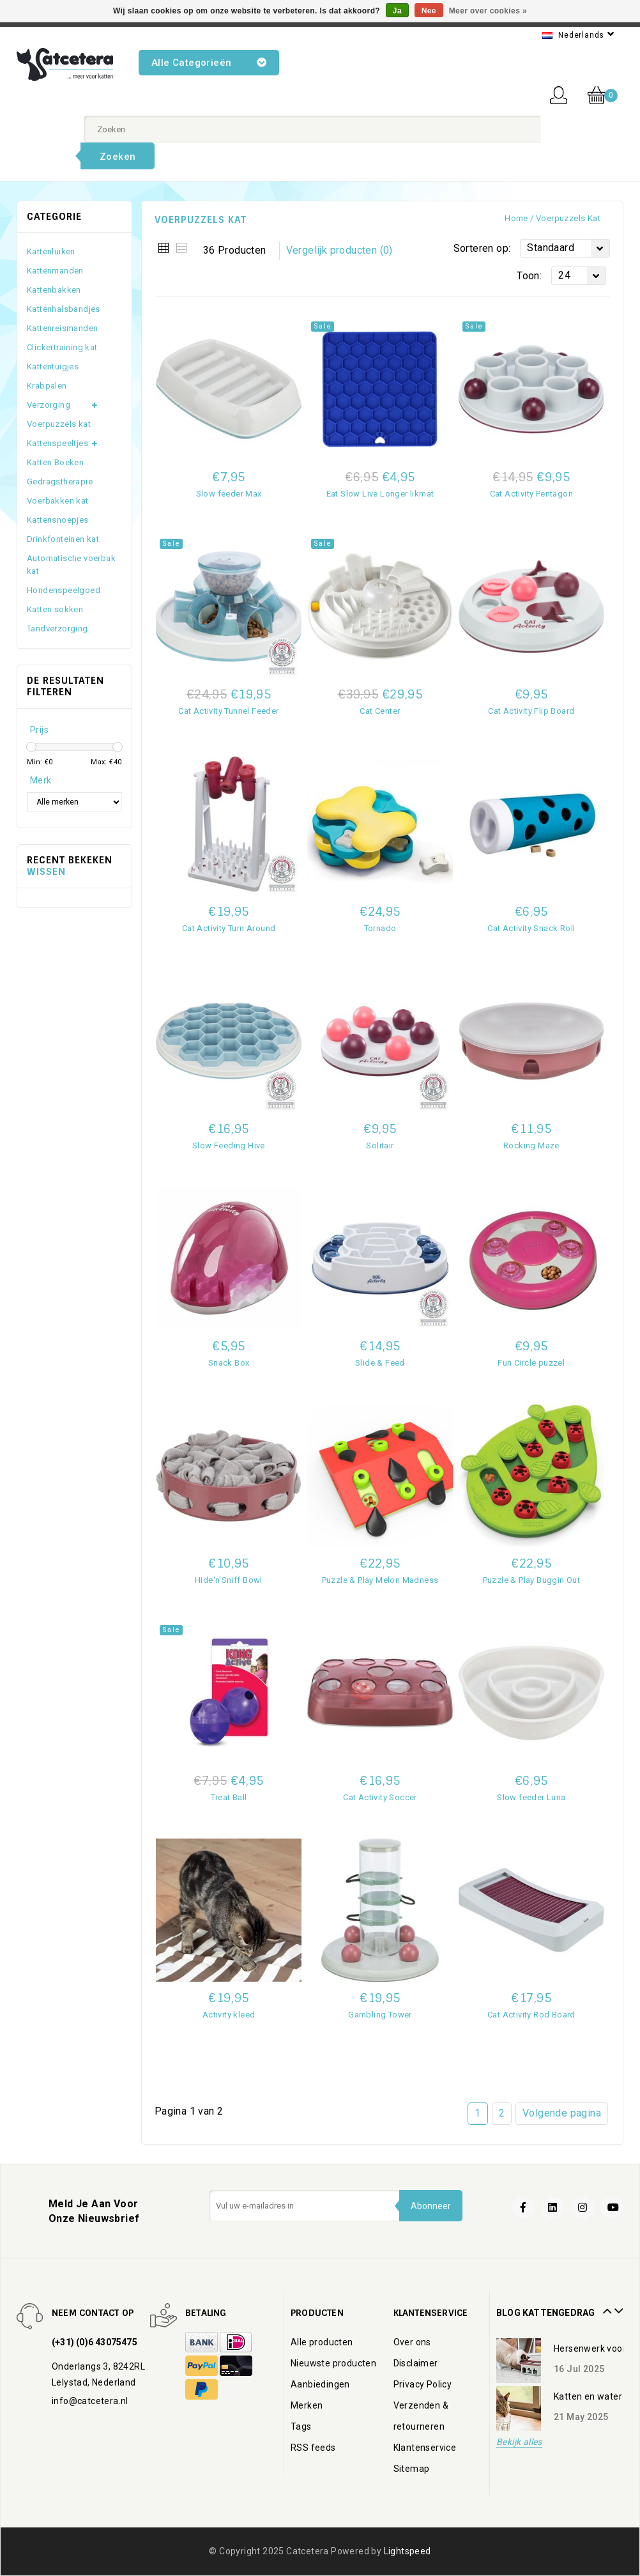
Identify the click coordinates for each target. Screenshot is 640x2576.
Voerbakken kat (58, 500)
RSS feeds (313, 2447)
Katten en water (588, 2396)
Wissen (46, 871)
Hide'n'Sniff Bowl (229, 1580)
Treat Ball (229, 1797)
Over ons (412, 2342)
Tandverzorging (57, 628)
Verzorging (48, 405)
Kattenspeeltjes (57, 443)
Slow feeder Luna (531, 1797)
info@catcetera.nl (90, 2401)
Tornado (380, 928)
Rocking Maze (531, 1145)
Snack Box (229, 1363)
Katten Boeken (55, 462)
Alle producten (322, 2342)
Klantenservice (425, 2447)
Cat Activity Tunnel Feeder (228, 711)
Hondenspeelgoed (63, 590)
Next (617, 2306)
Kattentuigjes (53, 366)
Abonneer (429, 2206)
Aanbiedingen (320, 2384)
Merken (307, 2405)
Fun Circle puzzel (531, 1363)
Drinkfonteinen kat (63, 539)
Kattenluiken (51, 251)
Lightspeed (407, 2551)
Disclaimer (415, 2363)
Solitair (379, 1145)
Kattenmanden (55, 270)
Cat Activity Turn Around (229, 928)
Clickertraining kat (62, 347)
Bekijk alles (519, 2442)
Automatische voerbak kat (71, 564)
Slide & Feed (380, 1363)
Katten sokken (55, 609)
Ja (397, 10)
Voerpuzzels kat (568, 218)
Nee (429, 10)
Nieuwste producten (333, 2363)
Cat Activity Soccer (380, 1797)
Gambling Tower (380, 2014)
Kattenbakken (54, 290)
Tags (301, 2426)
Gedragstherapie (60, 481)
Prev (605, 2306)
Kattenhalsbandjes (63, 309)
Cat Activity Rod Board (531, 2014)
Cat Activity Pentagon (531, 493)
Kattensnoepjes (58, 520)
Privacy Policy (422, 2384)
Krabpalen (47, 385)
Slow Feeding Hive (228, 1145)
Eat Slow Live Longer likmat (380, 493)
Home (516, 218)
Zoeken (117, 156)
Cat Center (380, 711)
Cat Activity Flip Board (531, 711)
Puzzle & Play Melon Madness (380, 1580)
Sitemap (411, 2469)
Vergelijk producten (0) (339, 250)
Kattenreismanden (62, 328)
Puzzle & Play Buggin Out (532, 1580)
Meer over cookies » (488, 10)
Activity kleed (228, 2014)
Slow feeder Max (229, 493)
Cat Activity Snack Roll (531, 928)
